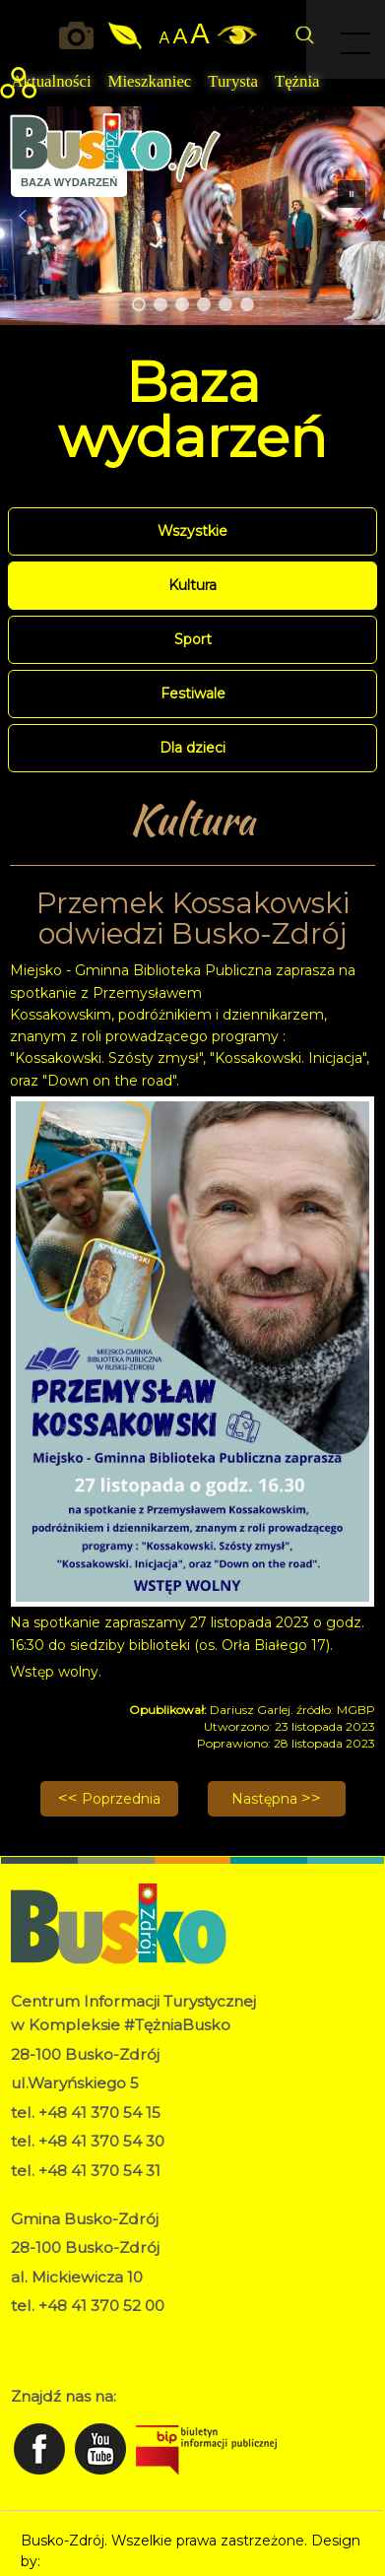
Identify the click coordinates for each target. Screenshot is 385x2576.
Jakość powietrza (126, 35)
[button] (23, 216)
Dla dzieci (192, 748)
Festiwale (192, 693)
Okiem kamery (80, 35)
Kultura (192, 585)
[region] (192, 215)
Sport (193, 639)
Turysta (233, 81)
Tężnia (297, 81)
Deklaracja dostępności (89, 2354)
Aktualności (51, 81)
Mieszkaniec (150, 81)
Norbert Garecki (99, 2561)
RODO (34, 2334)
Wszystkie (192, 531)
